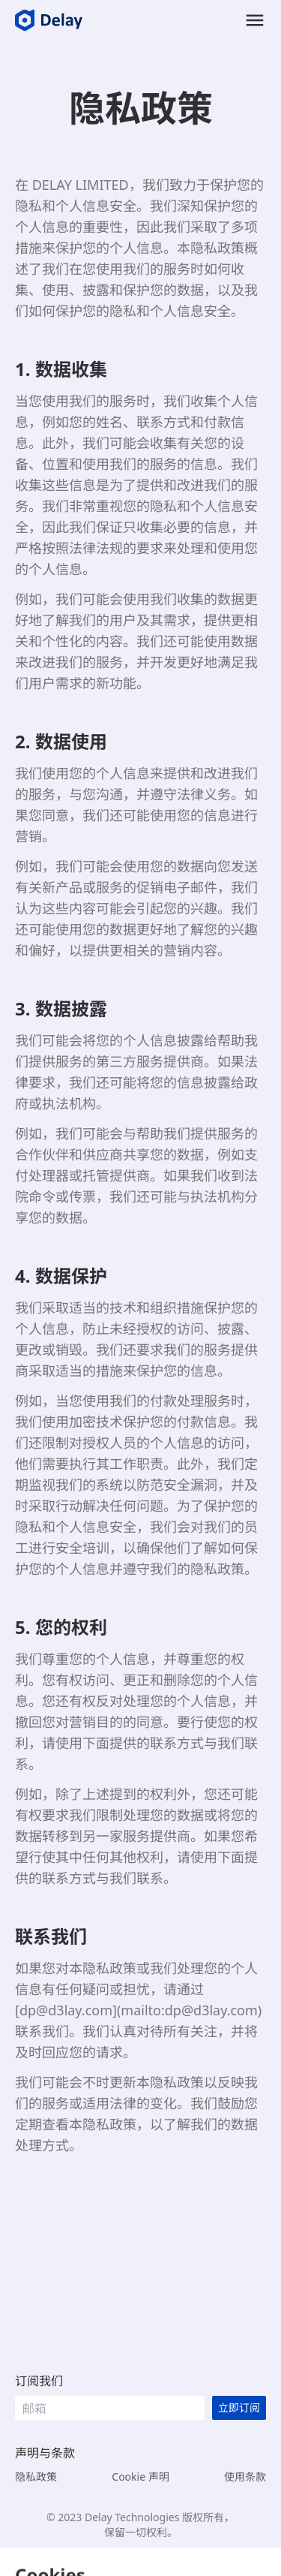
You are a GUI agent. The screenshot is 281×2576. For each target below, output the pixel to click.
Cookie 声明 (140, 2476)
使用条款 (245, 2476)
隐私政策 (36, 2476)
